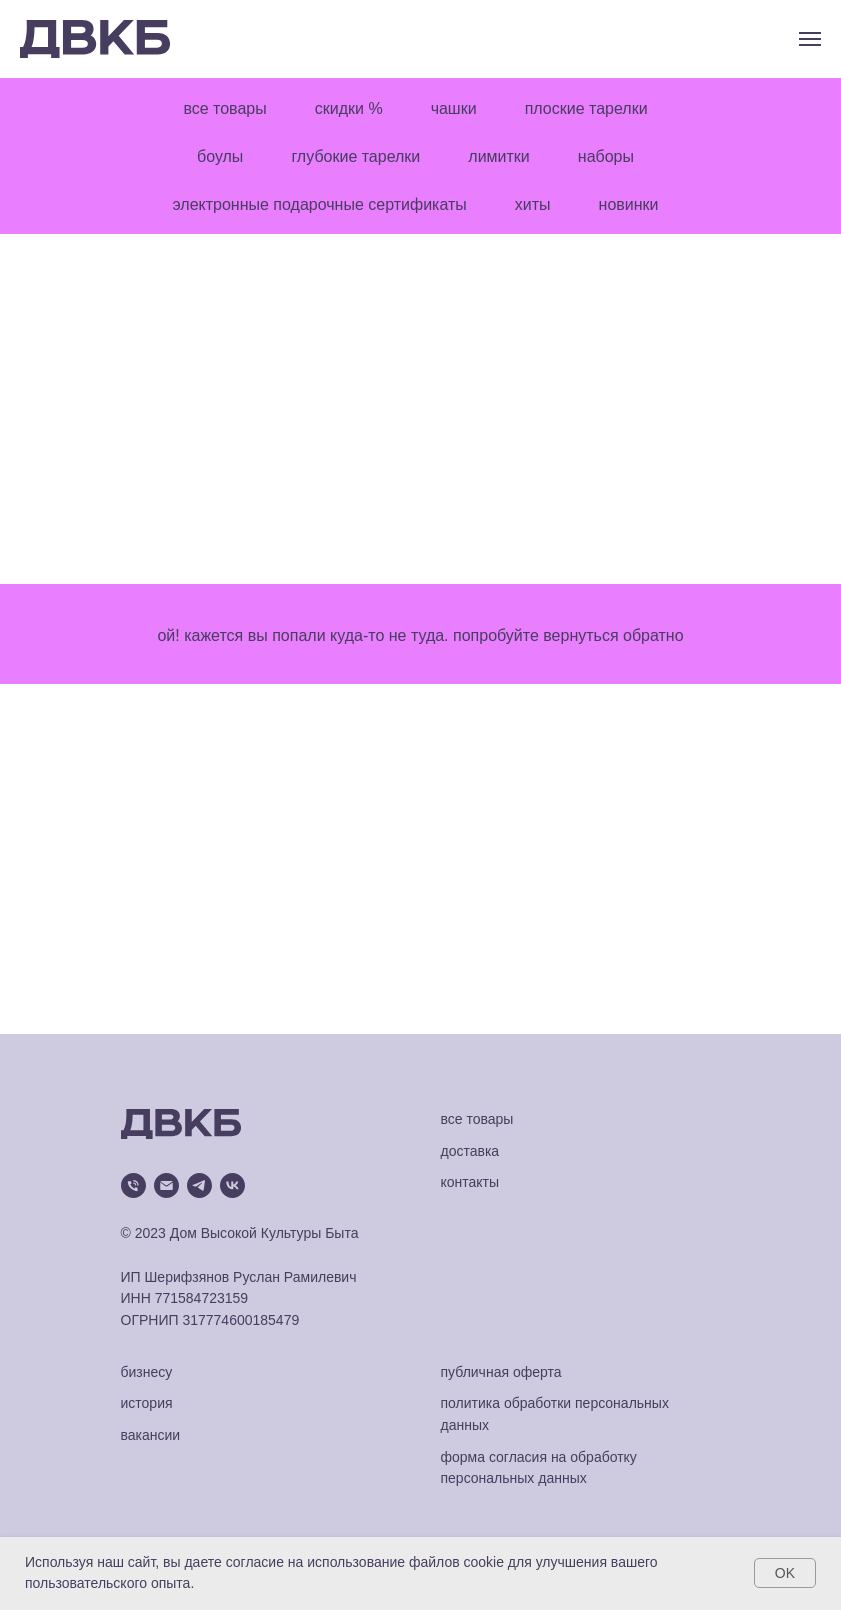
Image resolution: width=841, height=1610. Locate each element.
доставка (470, 1151)
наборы (606, 156)
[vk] (232, 1185)
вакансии (151, 1435)
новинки (629, 204)
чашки (454, 108)
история (147, 1403)
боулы (220, 156)
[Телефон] (133, 1185)
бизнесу (147, 1372)
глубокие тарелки (355, 156)
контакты (470, 1182)
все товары (224, 108)
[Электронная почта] (166, 1185)
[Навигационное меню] (810, 39)
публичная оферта (501, 1372)
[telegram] (199, 1185)
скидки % (349, 108)
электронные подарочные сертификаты (319, 204)
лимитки (498, 156)
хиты (533, 204)
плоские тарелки (586, 108)
